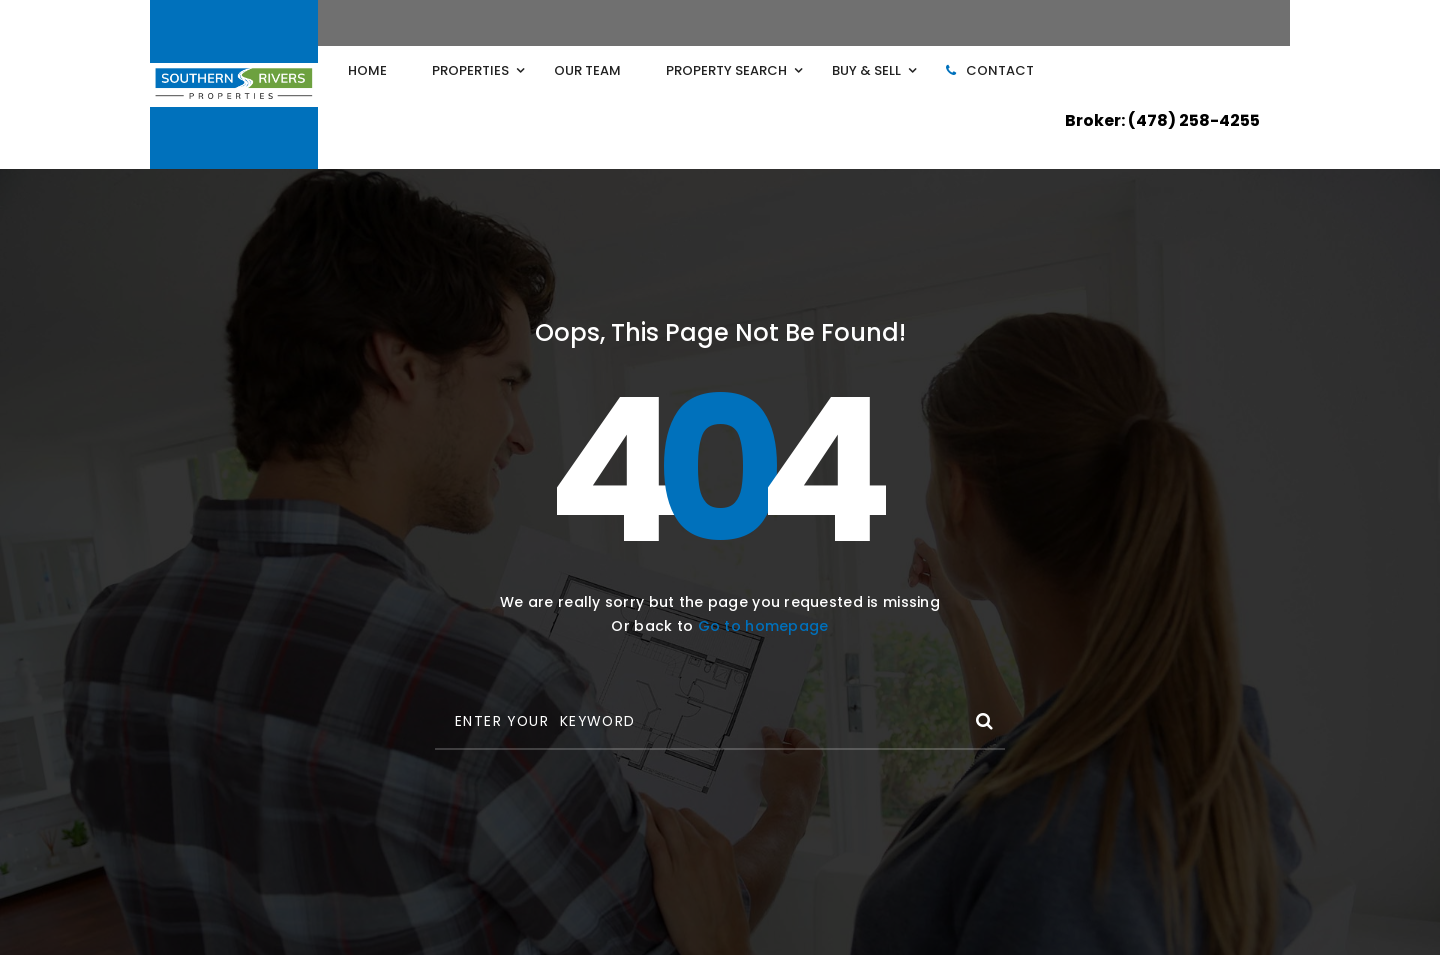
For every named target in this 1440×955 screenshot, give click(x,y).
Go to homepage (763, 626)
